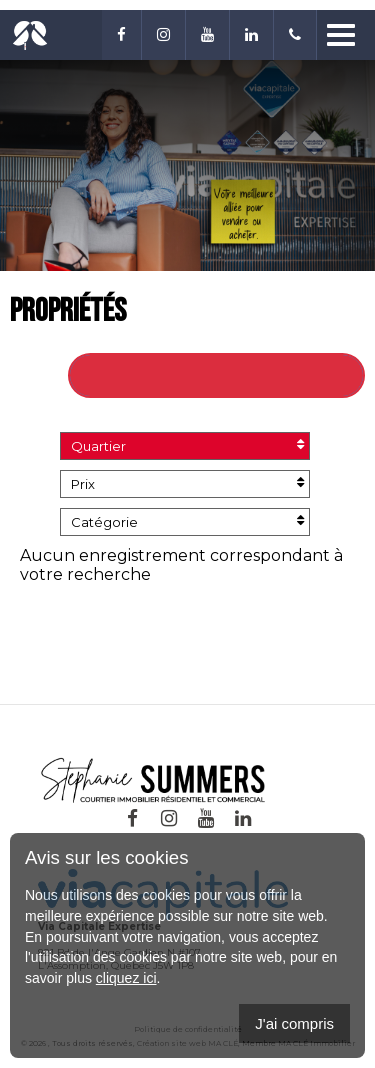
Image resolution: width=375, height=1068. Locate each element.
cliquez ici (126, 978)
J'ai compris (294, 1023)
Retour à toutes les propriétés (221, 375)
